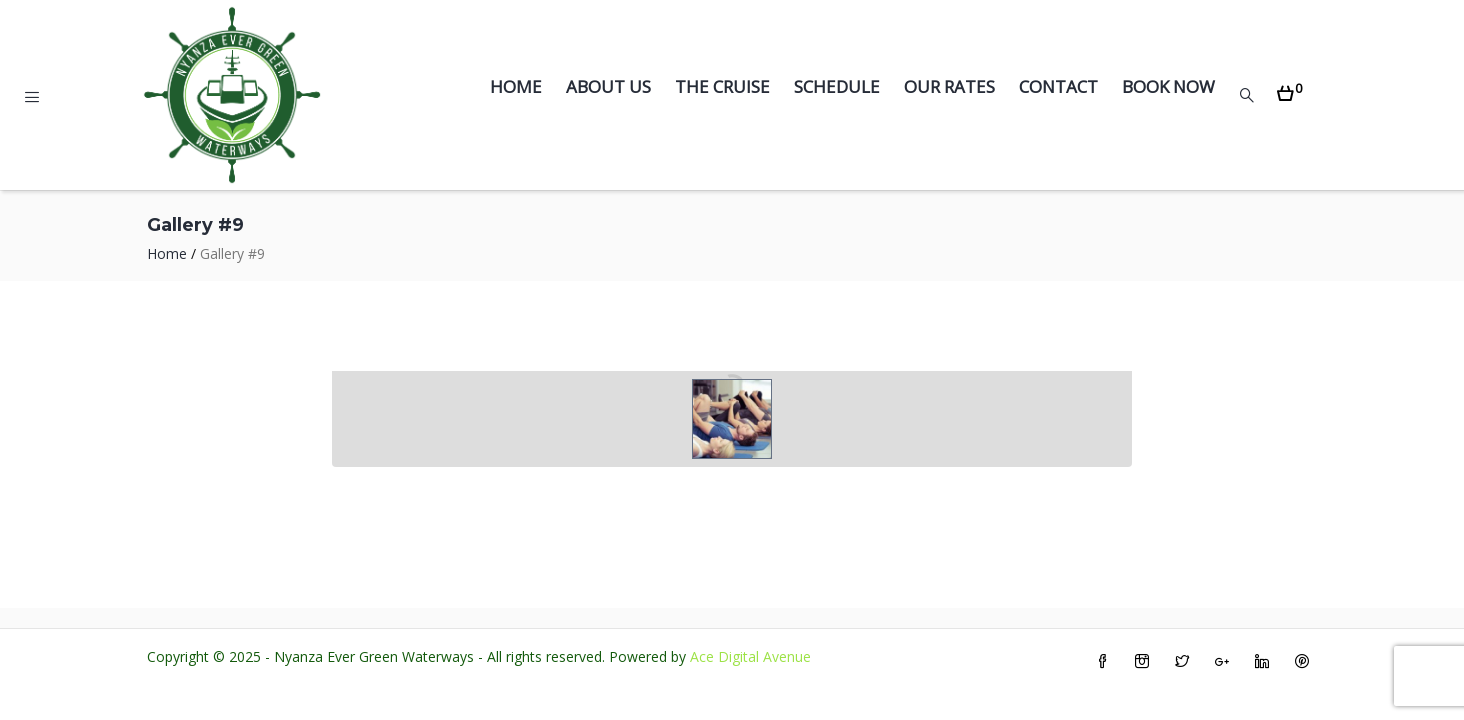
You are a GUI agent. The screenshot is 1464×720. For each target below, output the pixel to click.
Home (516, 86)
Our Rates (949, 86)
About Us (608, 86)
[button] (1289, 87)
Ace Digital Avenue (750, 656)
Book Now (1168, 86)
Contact (1058, 86)
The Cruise (722, 86)
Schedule (837, 86)
